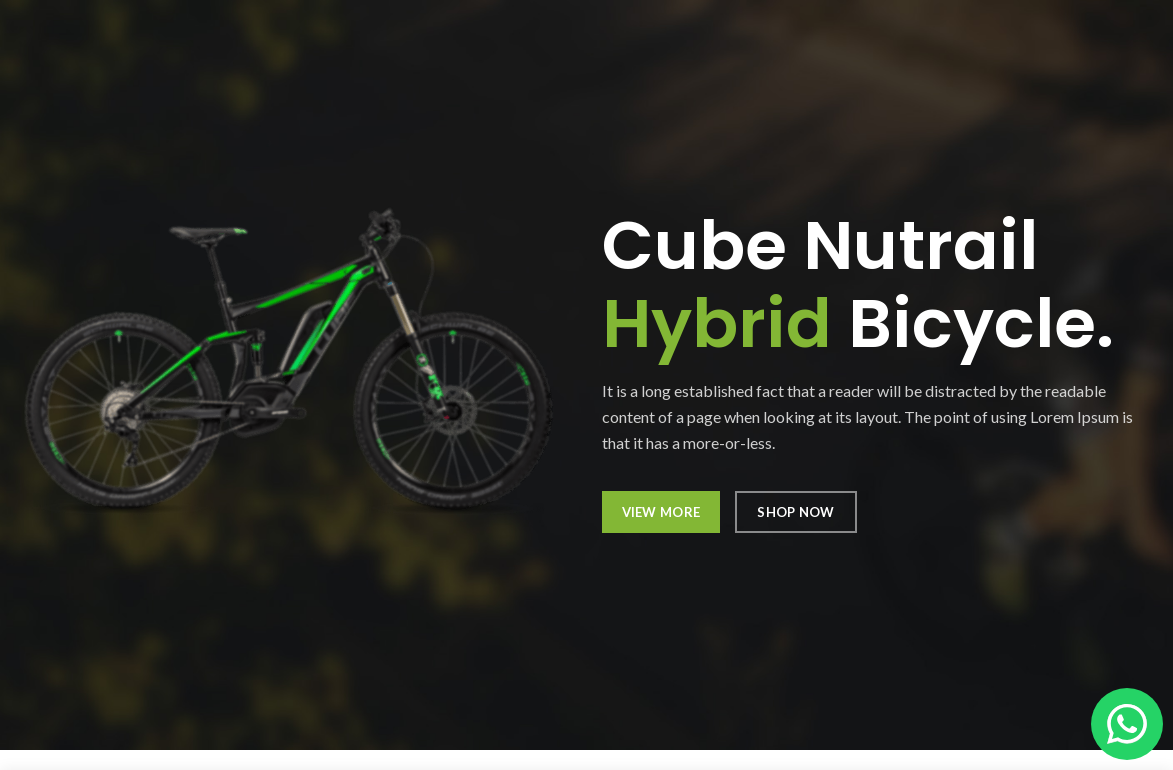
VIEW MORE (661, 512)
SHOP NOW (795, 512)
